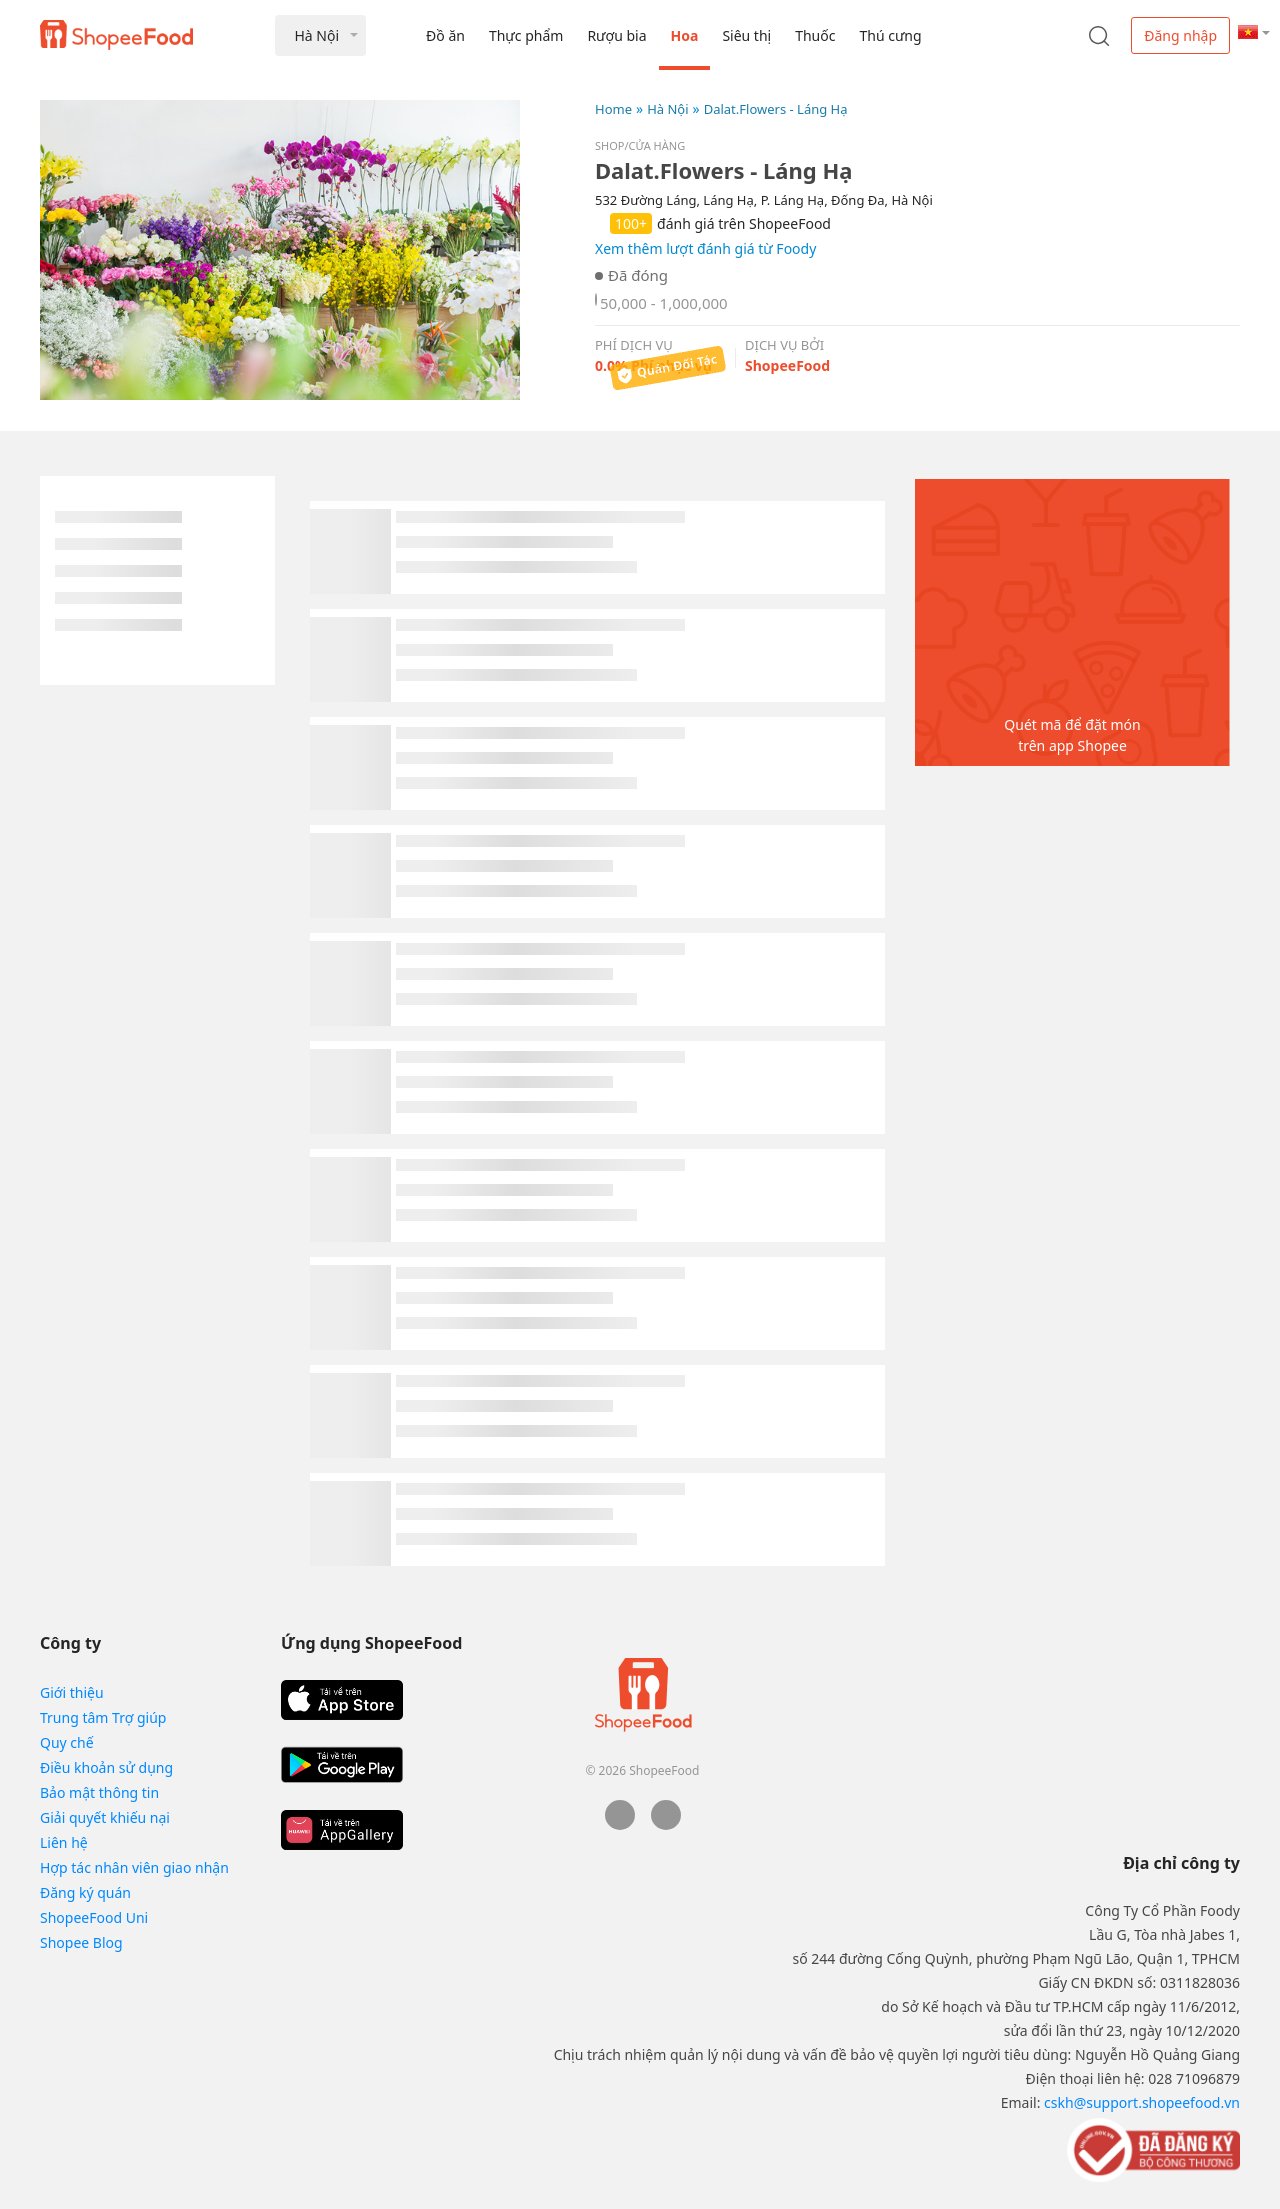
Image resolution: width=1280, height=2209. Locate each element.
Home (613, 109)
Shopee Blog (81, 1942)
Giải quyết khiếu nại (105, 1817)
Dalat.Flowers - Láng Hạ (776, 109)
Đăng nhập (1180, 35)
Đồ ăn (445, 35)
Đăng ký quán (85, 1892)
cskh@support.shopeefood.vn (1142, 2102)
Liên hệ (64, 1842)
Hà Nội (667, 109)
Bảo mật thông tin (99, 1792)
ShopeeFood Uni (94, 1917)
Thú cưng (890, 35)
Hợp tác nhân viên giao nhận (134, 1867)
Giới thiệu (72, 1692)
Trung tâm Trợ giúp (103, 1717)
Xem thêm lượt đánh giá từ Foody (705, 248)
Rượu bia (616, 35)
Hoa (685, 35)
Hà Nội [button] (316, 35)
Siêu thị (746, 35)
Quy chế (67, 1742)
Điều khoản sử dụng (106, 1767)
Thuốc (815, 35)
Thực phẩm (526, 35)
